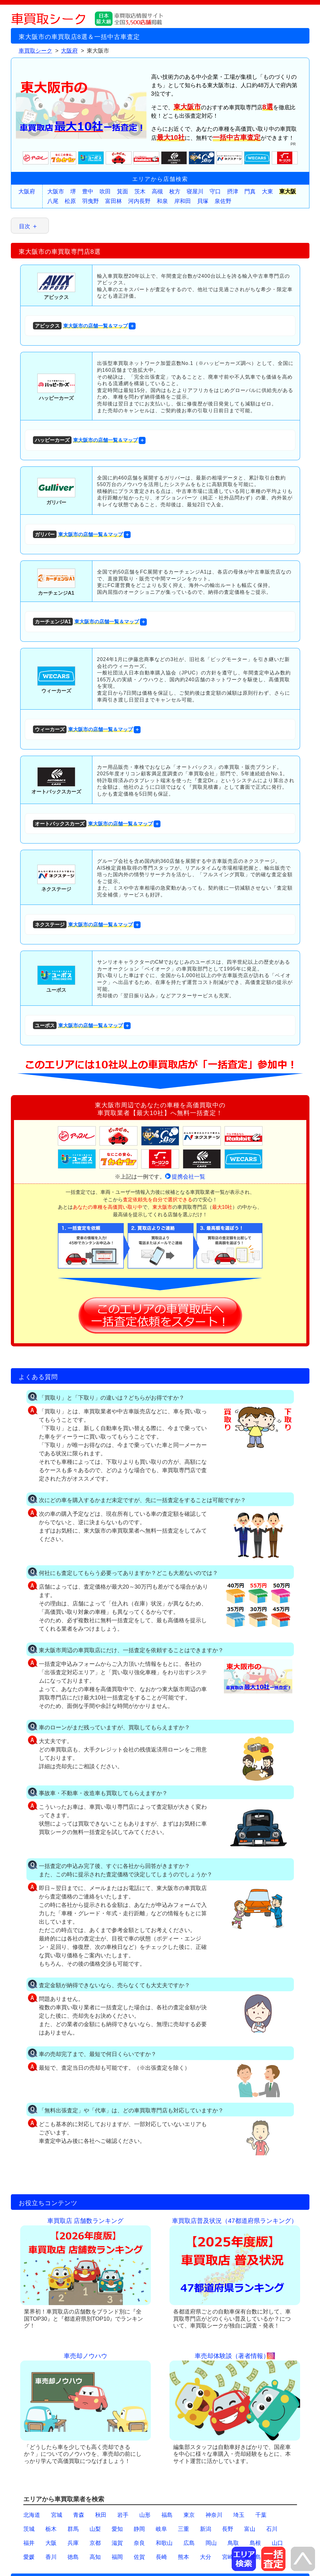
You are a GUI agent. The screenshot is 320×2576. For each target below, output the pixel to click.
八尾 (52, 201)
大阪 (51, 2543)
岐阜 (161, 2529)
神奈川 (214, 2515)
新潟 (205, 2529)
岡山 (211, 2543)
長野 (227, 2529)
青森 (78, 2515)
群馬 (73, 2529)
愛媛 (29, 2557)
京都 (95, 2543)
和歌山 (164, 2543)
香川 (51, 2557)
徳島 (73, 2557)
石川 (271, 2529)
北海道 (31, 2515)
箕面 (122, 191)
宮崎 (227, 2557)
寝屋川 (195, 191)
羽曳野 (90, 201)
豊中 (87, 191)
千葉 (261, 2515)
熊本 (183, 2557)
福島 (167, 2515)
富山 (249, 2529)
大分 (205, 2557)
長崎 (161, 2557)
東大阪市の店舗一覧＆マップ (80, 326)
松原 (70, 201)
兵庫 (73, 2543)
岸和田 (182, 201)
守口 (215, 191)
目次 (24, 226)
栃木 (51, 2529)
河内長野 (139, 201)
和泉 (162, 201)
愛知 (117, 2529)
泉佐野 (223, 201)
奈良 (139, 2543)
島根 (255, 2543)
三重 (183, 2529)
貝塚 (202, 201)
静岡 (139, 2529)
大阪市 (55, 191)
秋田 (100, 2515)
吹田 (105, 191)
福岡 (117, 2557)
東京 (189, 2515)
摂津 (232, 191)
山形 (145, 2515)
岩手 (122, 2515)
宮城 (56, 2515)
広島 (189, 2543)
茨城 (29, 2529)
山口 (277, 2543)
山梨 (95, 2529)
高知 (95, 2557)
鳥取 (233, 2543)
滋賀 (117, 2543)
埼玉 (238, 2515)
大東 (267, 191)
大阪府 (26, 191)
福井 (29, 2543)
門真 (250, 191)
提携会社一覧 (188, 1177)
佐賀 (139, 2557)
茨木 (140, 191)
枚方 (174, 191)
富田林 (113, 201)
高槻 (157, 191)
